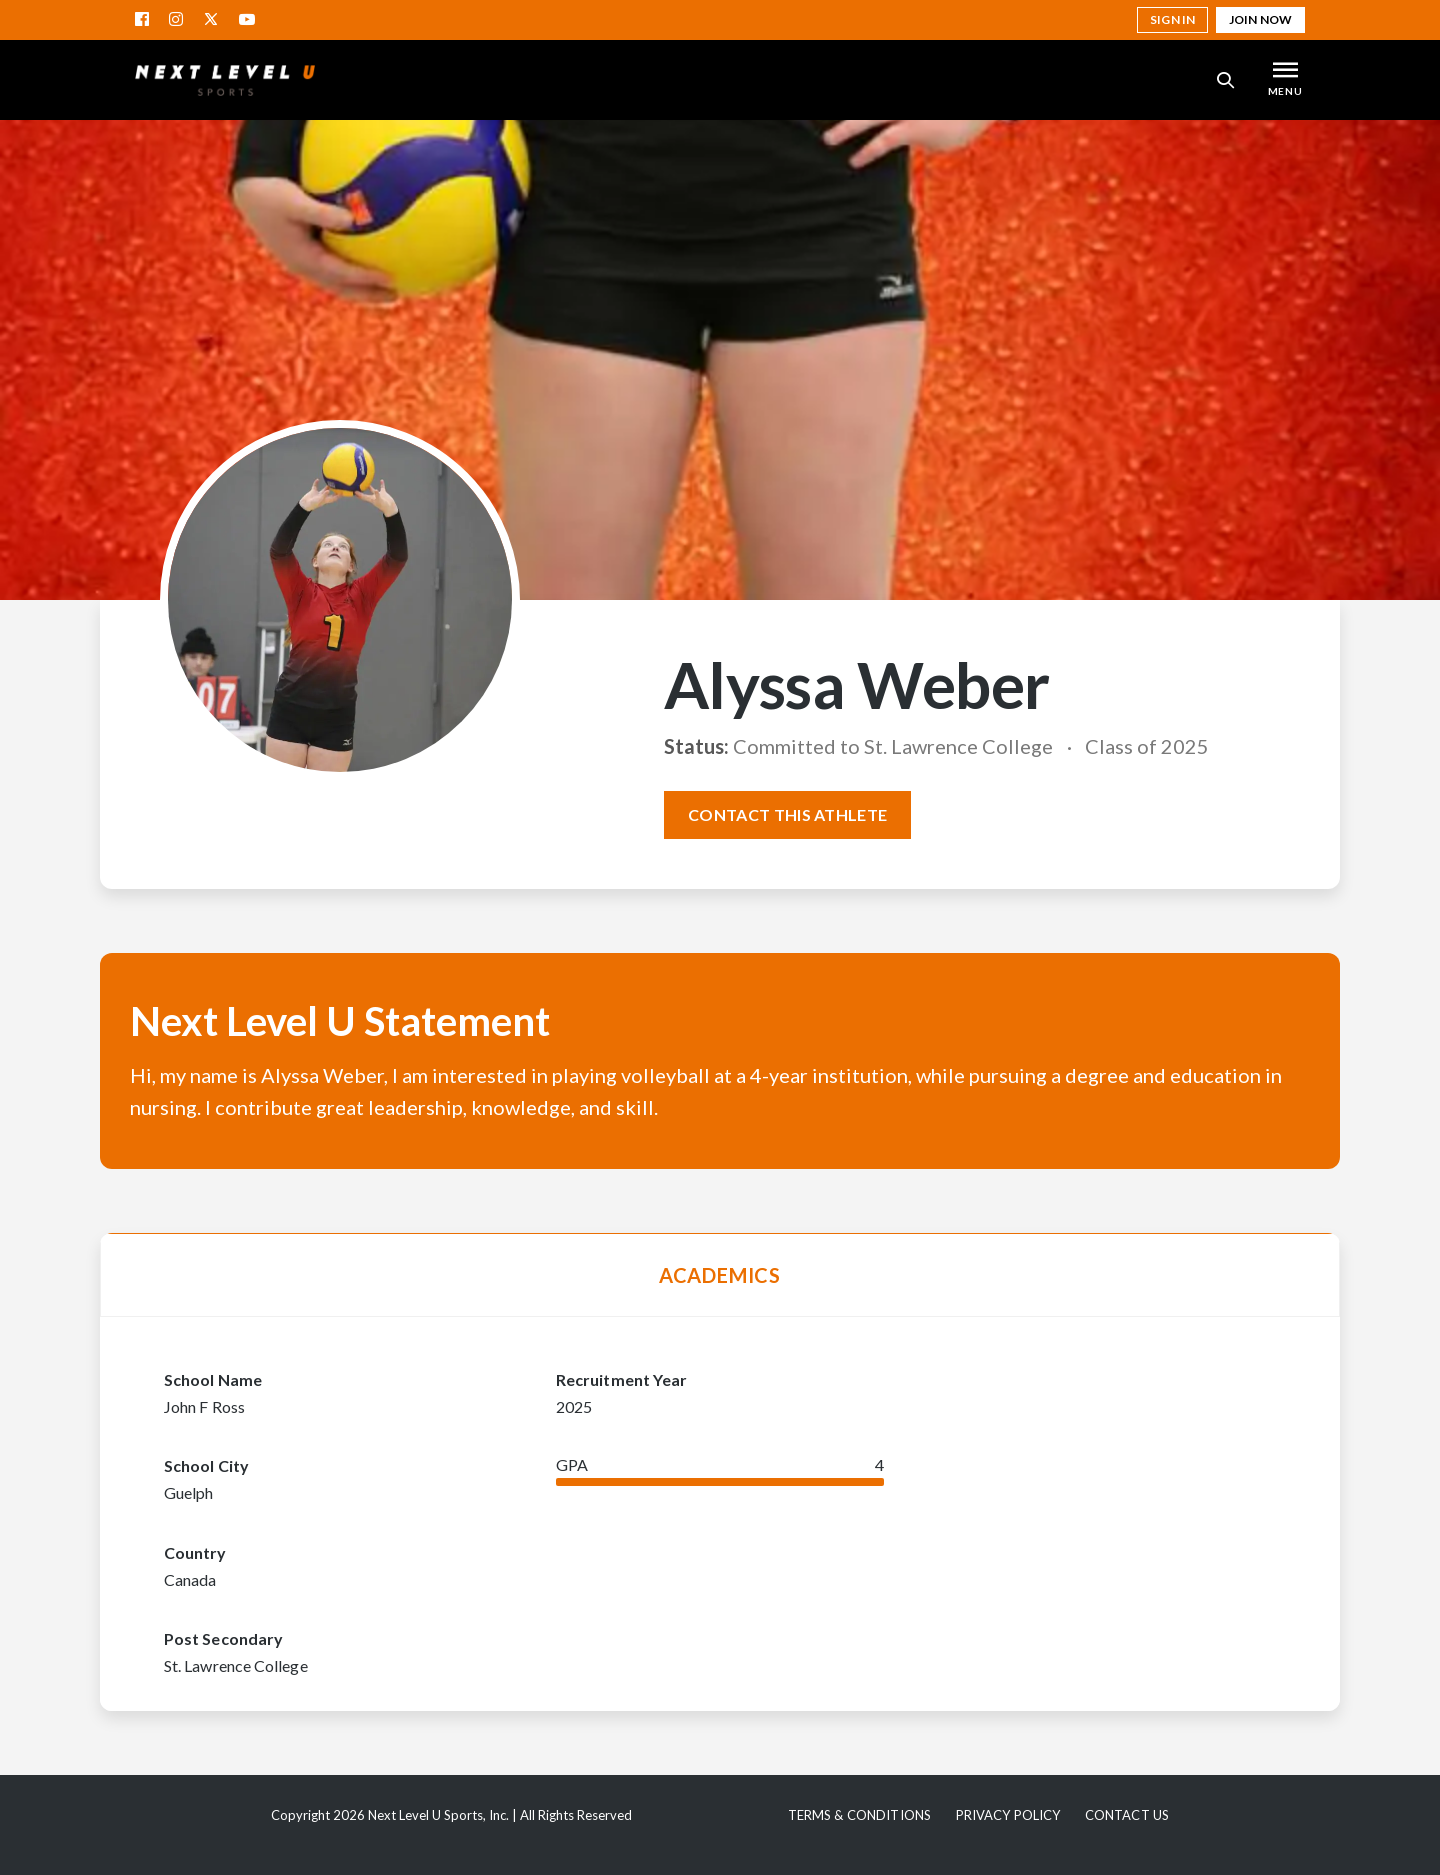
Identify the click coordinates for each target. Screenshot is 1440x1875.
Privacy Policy (1008, 1815)
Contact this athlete (787, 814)
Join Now (1260, 19)
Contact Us (1127, 1815)
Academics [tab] (720, 1275)
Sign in (1172, 19)
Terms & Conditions (859, 1815)
